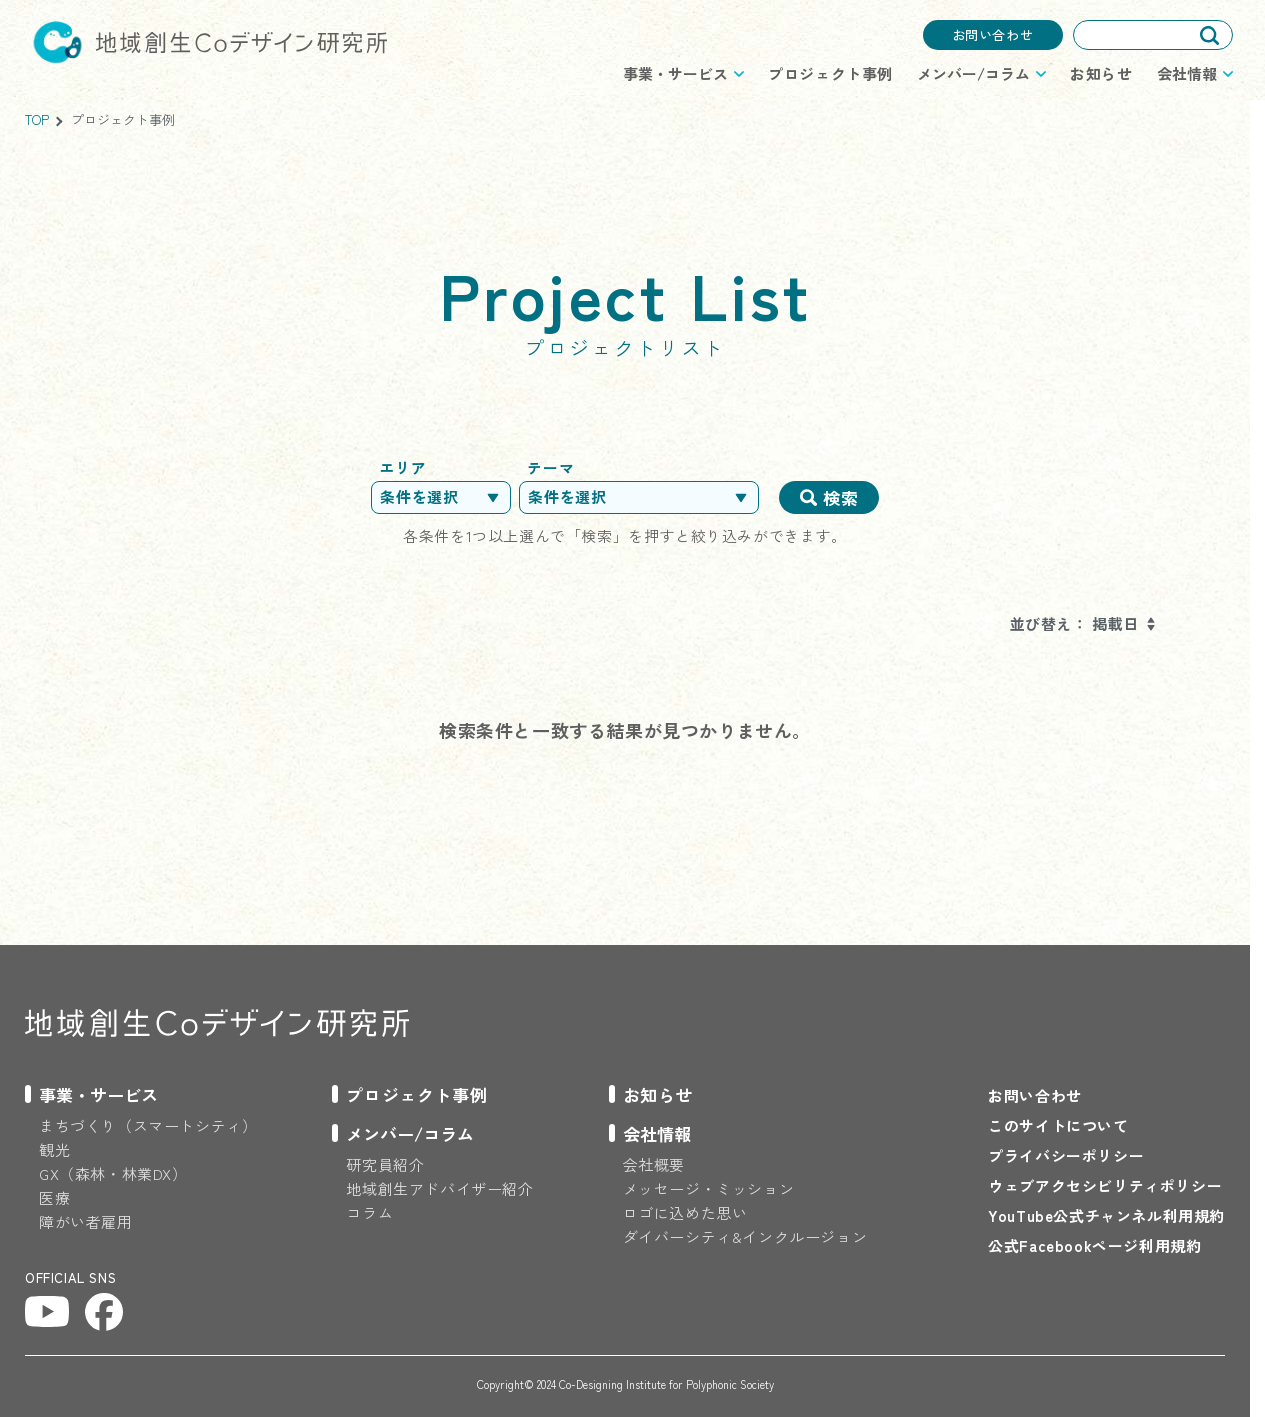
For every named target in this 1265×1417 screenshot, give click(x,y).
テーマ (550, 467)
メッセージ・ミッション (709, 1188)
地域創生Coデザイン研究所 (210, 42)
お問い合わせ (993, 34)
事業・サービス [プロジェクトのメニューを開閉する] (675, 73)
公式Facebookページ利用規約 (1094, 1245)
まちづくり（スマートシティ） (148, 1125)
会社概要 (654, 1164)
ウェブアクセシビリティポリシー (1105, 1185)
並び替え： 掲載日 (1074, 623)
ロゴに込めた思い (685, 1212)
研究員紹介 (385, 1164)
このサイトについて (1058, 1125)
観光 (54, 1149)
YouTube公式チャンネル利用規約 (1106, 1215)
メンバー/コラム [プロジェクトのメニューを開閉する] (973, 73)
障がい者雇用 (86, 1221)
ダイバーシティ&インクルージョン (745, 1236)
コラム (369, 1212)
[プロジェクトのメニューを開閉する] (91, 1094)
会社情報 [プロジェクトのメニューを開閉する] (1187, 73)
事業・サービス (98, 1094)
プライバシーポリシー (1066, 1155)
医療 (54, 1197)
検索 (840, 497)
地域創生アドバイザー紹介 (439, 1188)
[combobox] (1153, 35)
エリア (402, 467)
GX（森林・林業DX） (113, 1173)
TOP (37, 119)
